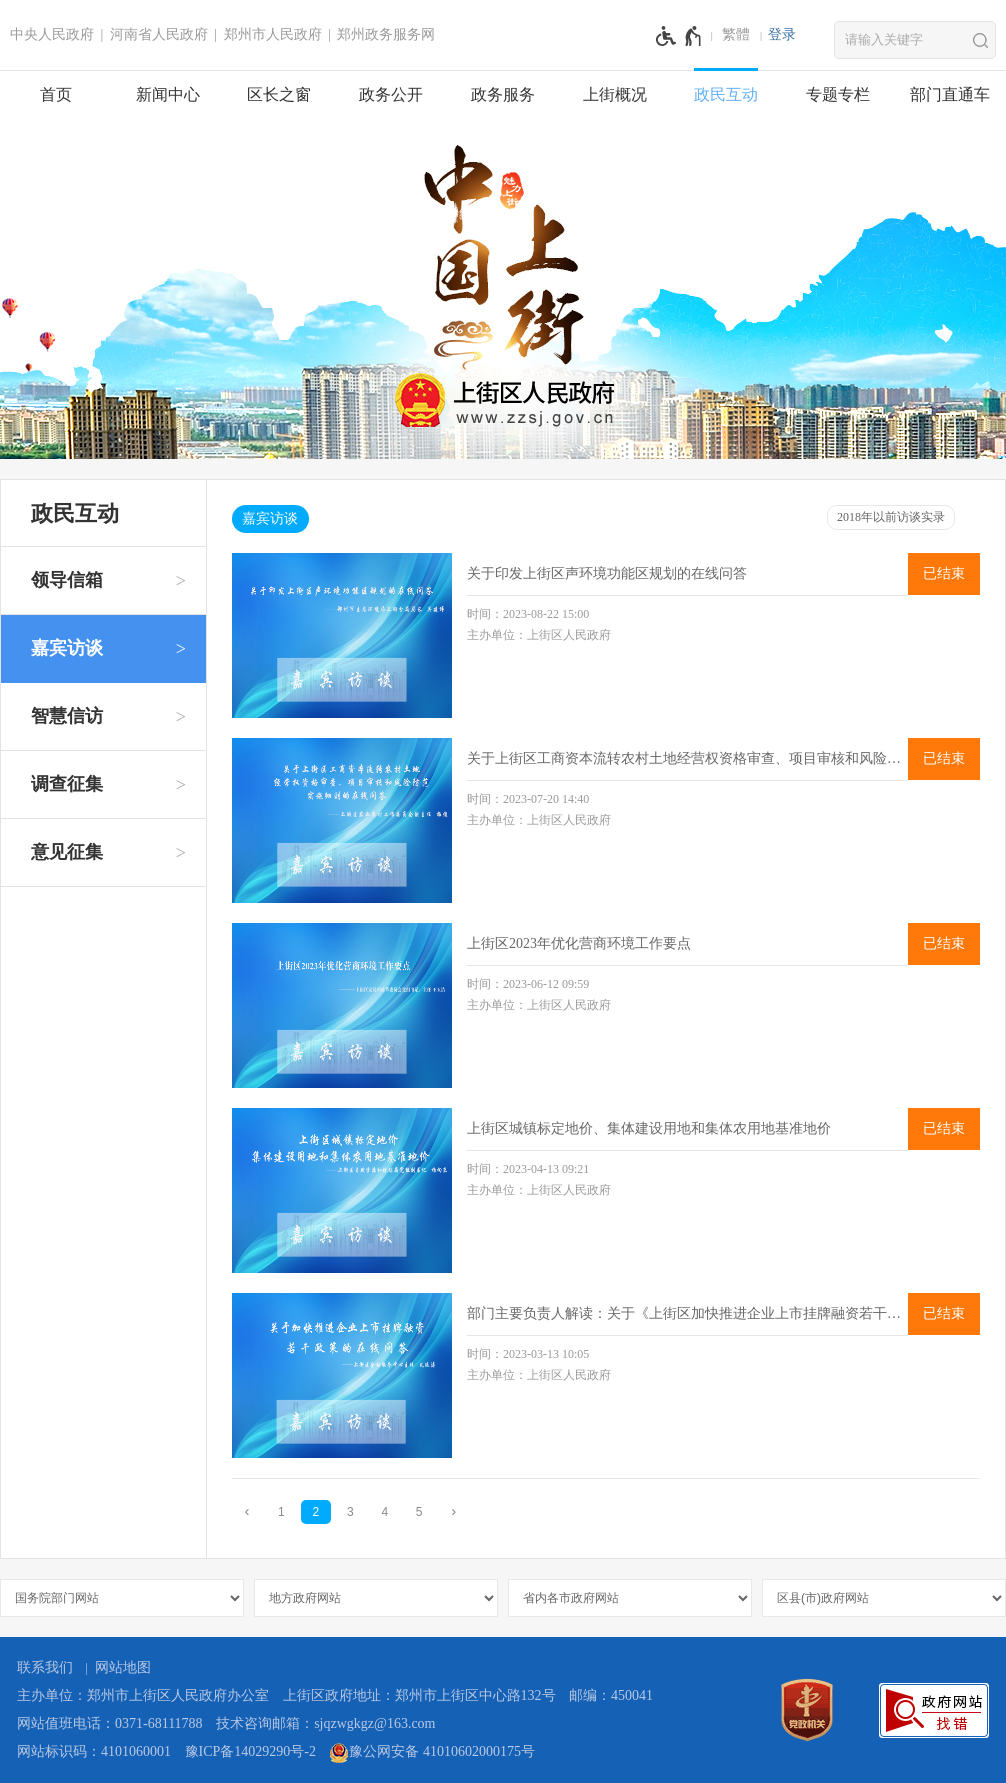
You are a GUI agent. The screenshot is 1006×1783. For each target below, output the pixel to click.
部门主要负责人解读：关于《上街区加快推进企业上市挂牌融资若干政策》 (687, 1313)
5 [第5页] (419, 1512)
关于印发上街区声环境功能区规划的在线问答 (607, 573)
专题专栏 (838, 94)
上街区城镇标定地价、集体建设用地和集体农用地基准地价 (649, 1128)
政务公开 (391, 94)
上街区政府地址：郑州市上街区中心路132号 (419, 1695)
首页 (56, 94)
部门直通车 (950, 94)
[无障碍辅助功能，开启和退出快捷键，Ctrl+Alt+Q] (679, 36)
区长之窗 (279, 94)
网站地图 (123, 1667)
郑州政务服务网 (386, 34)
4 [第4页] (384, 1512)
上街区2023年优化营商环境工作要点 (579, 943)
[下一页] (454, 1511)
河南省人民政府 (159, 34)
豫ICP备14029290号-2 (250, 1751)
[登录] (782, 35)
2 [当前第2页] (315, 1512)
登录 (782, 34)
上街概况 (615, 94)
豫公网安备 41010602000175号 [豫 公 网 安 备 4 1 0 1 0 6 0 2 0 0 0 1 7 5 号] (432, 1753)
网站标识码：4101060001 (94, 1751)
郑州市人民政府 (273, 34)
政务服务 (503, 94)
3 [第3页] (350, 1512)
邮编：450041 (611, 1695)
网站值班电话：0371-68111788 (110, 1723)
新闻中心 (168, 94)
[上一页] (247, 1511)
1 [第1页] (281, 1512)
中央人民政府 (52, 34)
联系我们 (45, 1667)
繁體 (736, 34)
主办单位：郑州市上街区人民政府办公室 (143, 1695)
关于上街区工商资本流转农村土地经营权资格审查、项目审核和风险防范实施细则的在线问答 (687, 758)
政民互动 (726, 94)
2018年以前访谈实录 (891, 517)
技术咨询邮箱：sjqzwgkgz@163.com (325, 1723)
